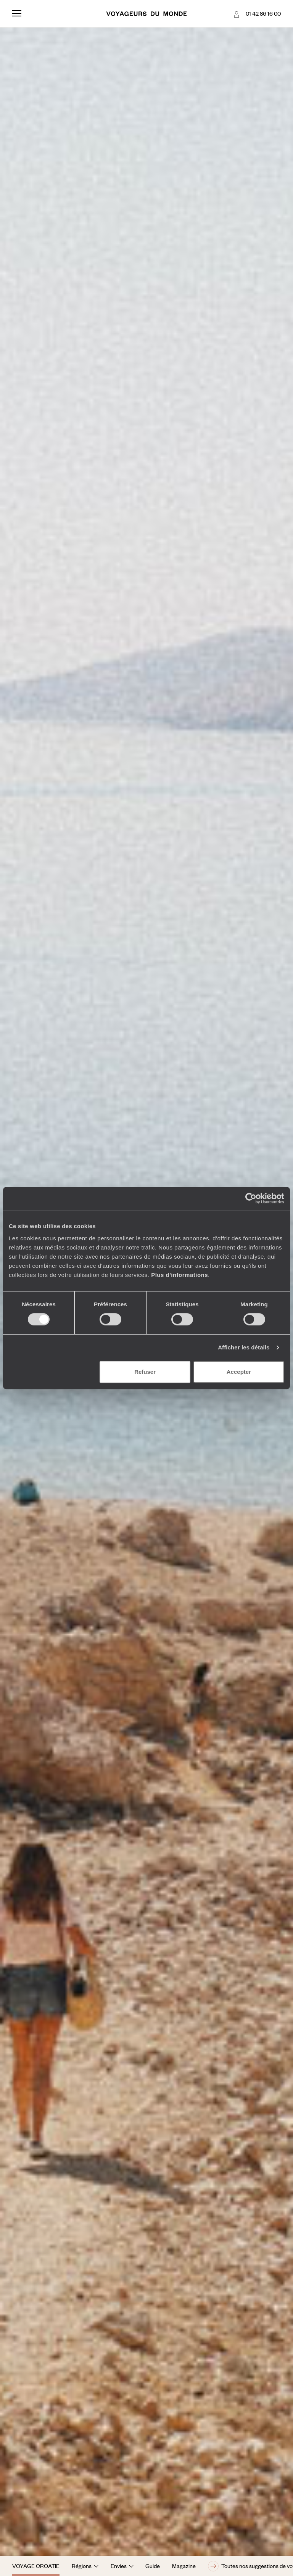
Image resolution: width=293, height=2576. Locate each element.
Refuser (145, 1371)
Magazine (184, 2566)
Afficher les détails (243, 1347)
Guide (152, 2566)
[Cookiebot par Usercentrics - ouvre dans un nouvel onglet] (250, 1198)
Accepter (239, 1371)
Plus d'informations (179, 1275)
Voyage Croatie (36, 2566)
